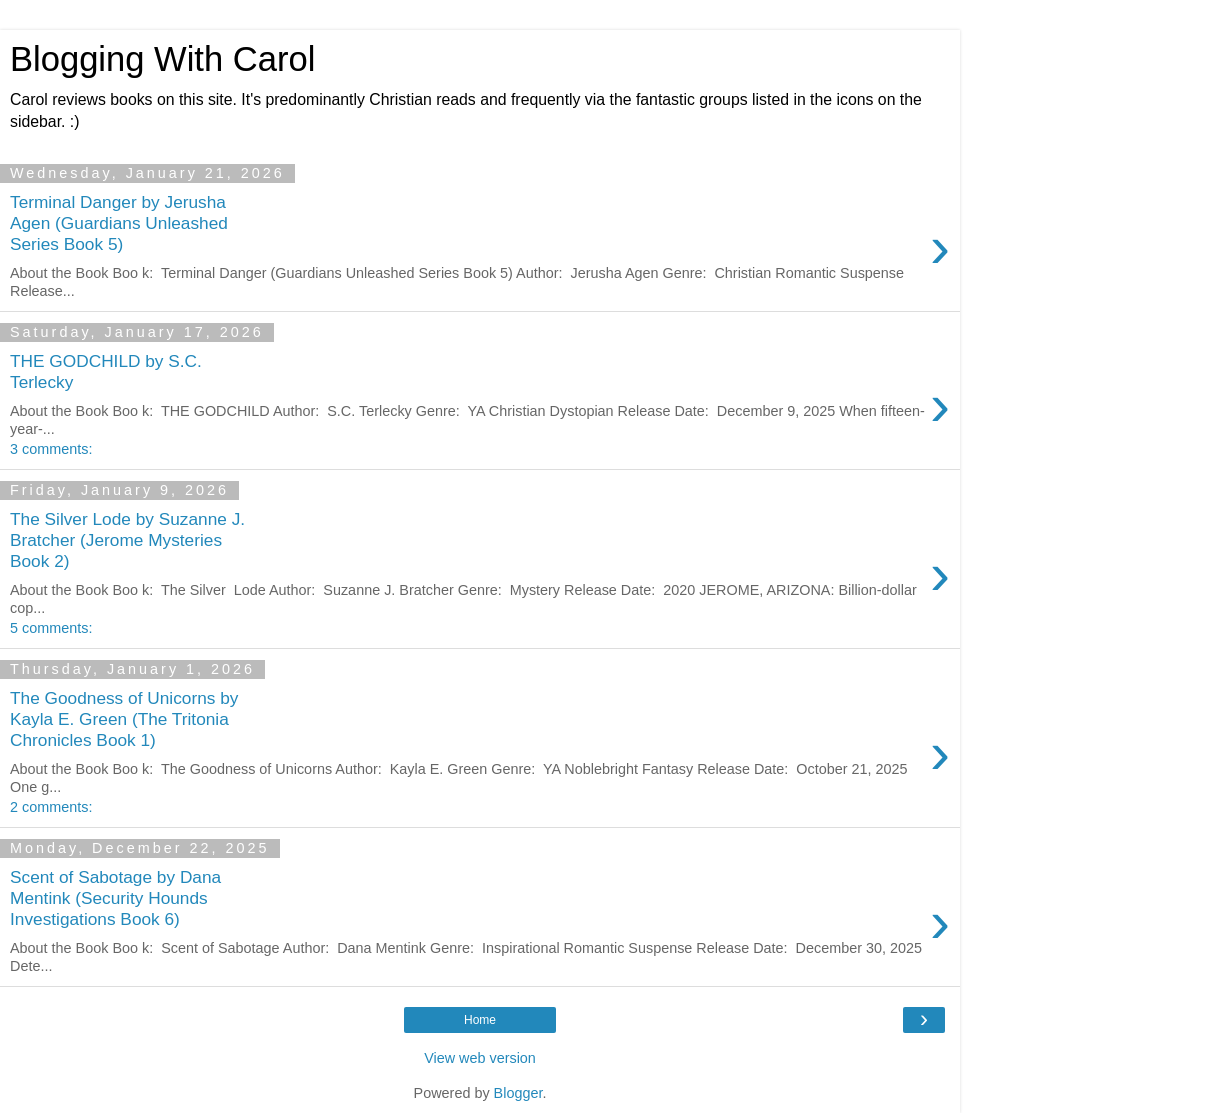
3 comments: (51, 449)
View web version (480, 1058)
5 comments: (51, 628)
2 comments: (51, 807)
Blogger (518, 1093)
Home (480, 1020)
